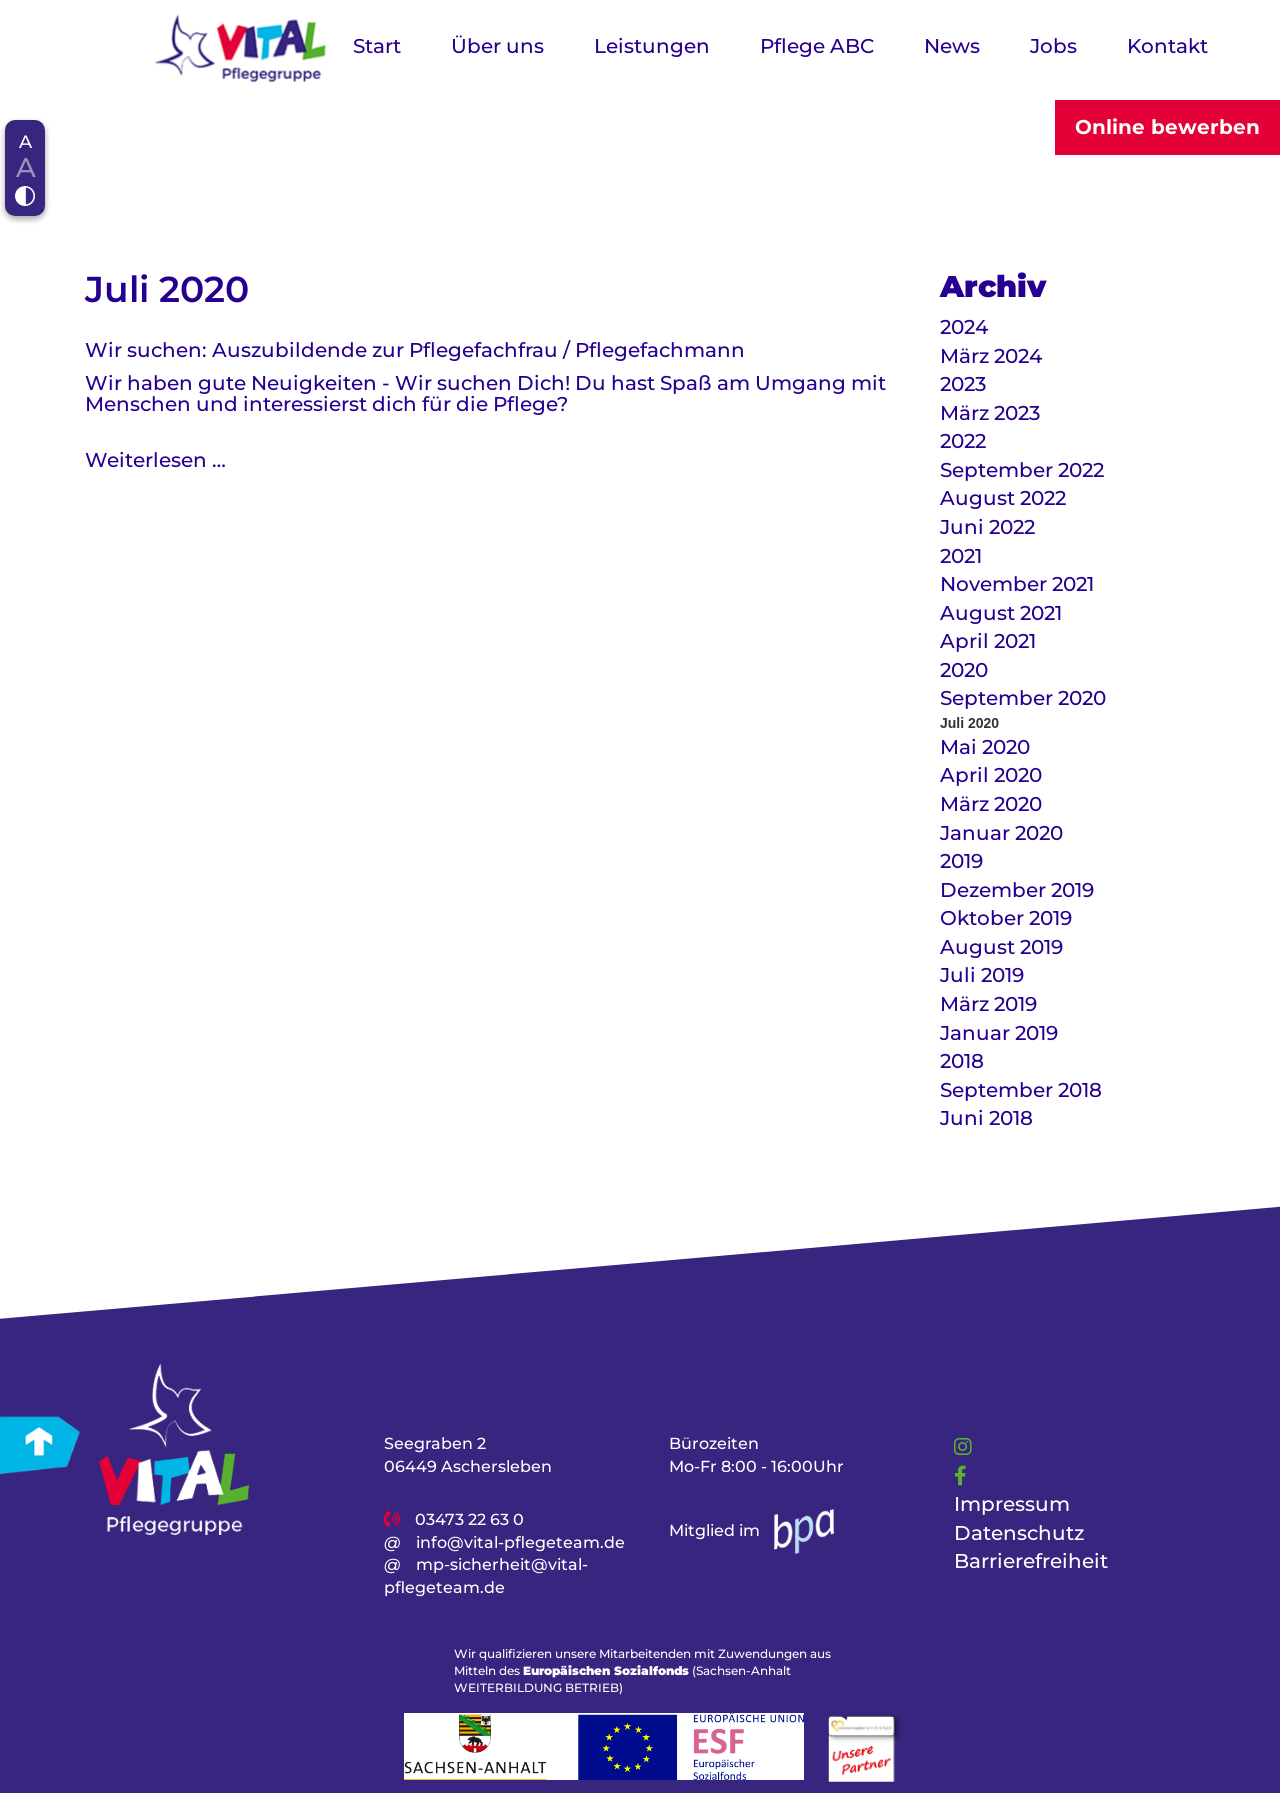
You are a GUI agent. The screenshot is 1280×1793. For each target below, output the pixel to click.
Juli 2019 (982, 975)
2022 (963, 441)
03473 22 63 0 (469, 1518)
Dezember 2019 (1017, 890)
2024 (964, 327)
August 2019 (1001, 947)
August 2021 (1001, 613)
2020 (964, 670)
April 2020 (991, 775)
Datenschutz (1019, 1532)
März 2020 (991, 804)
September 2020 (1023, 698)
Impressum (1012, 1504)
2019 (961, 861)
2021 (961, 556)
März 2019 (988, 1004)
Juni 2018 (986, 1118)
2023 (963, 384)
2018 (962, 1061)
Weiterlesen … (155, 460)
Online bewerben (1167, 127)
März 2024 (991, 356)
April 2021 (988, 641)
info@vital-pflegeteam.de (520, 1541)
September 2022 (1022, 470)
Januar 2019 (999, 1033)
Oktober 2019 (1006, 918)
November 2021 (1017, 584)
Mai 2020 (985, 747)
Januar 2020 (1001, 833)
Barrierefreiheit (1031, 1561)
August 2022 (1003, 498)
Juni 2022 (987, 527)
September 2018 (1021, 1090)
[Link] (963, 1447)
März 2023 (990, 413)
